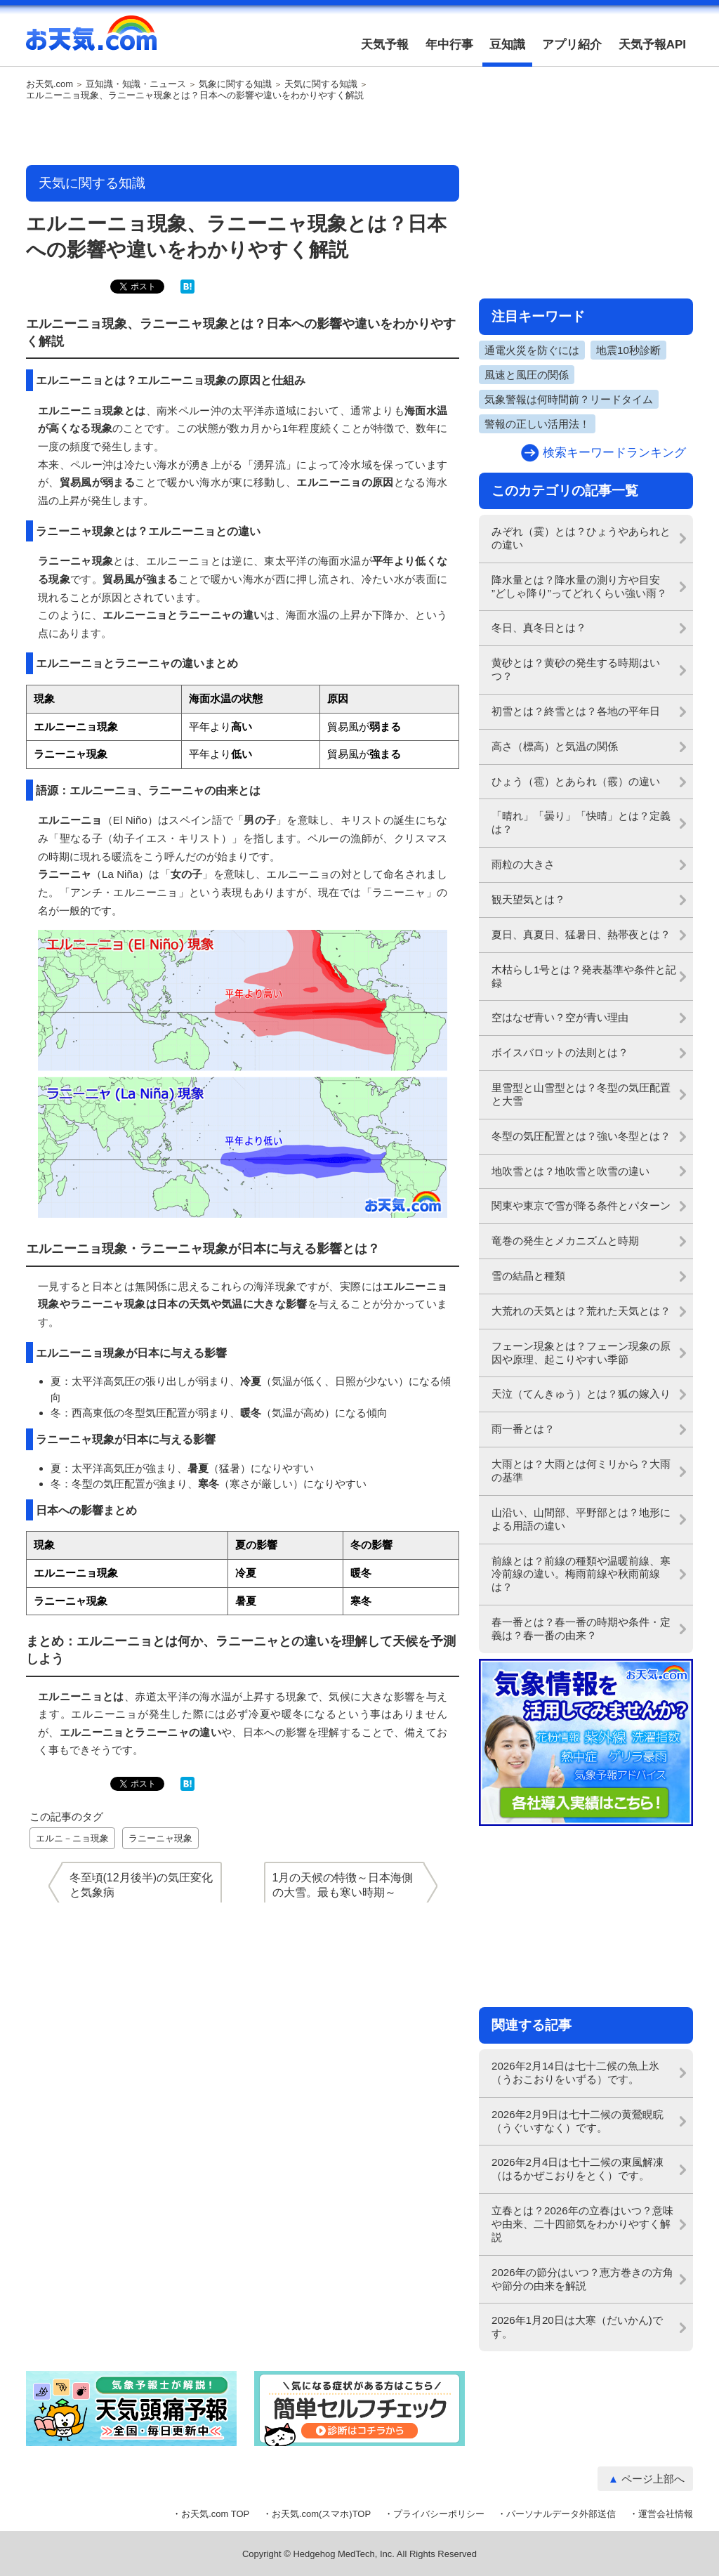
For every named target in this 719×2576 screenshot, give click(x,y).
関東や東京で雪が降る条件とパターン (581, 1205)
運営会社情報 (665, 2514)
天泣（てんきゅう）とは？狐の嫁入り (581, 1394)
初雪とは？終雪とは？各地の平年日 (576, 711)
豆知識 (507, 44)
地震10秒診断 (628, 350)
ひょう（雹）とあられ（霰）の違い (576, 781)
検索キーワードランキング (614, 452)
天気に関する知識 (320, 84)
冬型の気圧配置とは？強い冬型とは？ (581, 1136)
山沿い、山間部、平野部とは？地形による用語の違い (581, 1519)
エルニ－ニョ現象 (72, 1838)
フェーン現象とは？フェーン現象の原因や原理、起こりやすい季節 (581, 1352)
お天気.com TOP (215, 2514)
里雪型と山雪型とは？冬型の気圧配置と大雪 (581, 1094)
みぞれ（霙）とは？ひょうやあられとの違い (581, 538)
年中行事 (449, 44)
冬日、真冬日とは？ (539, 627)
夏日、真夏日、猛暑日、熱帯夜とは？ (581, 934)
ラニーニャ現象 (160, 1838)
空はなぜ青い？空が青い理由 (560, 1017)
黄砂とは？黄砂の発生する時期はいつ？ (576, 669)
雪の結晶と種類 (528, 1276)
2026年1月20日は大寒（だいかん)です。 (577, 2326)
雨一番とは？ (523, 1429)
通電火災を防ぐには (531, 350)
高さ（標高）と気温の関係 (555, 746)
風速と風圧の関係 (526, 375)
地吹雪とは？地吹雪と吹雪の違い (570, 1171)
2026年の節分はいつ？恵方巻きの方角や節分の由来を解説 (582, 2279)
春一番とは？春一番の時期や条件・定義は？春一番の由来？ (581, 1628)
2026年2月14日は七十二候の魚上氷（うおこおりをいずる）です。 (575, 2072)
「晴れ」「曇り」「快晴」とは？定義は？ (581, 822)
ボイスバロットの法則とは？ (560, 1052)
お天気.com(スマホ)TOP (321, 2514)
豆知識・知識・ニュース (136, 84)
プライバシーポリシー (438, 2514)
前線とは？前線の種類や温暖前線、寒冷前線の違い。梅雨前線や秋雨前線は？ (581, 1574)
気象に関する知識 (235, 84)
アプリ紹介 (572, 44)
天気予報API (652, 44)
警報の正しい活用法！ (537, 424)
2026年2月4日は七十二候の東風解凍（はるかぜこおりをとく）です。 (578, 2168)
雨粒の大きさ (523, 864)
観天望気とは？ (528, 899)
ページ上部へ (653, 2479)
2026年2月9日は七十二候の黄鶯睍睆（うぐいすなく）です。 (578, 2121)
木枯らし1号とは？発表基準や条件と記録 (584, 976)
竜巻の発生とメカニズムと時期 (565, 1241)
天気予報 (385, 44)
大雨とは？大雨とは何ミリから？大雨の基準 (581, 1470)
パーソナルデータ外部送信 (561, 2514)
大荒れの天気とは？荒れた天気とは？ (581, 1311)
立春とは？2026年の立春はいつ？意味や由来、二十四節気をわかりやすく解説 (582, 2223)
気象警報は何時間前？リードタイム (568, 399)
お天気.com (91, 40)
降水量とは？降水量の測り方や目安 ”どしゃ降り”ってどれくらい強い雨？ (579, 586)
